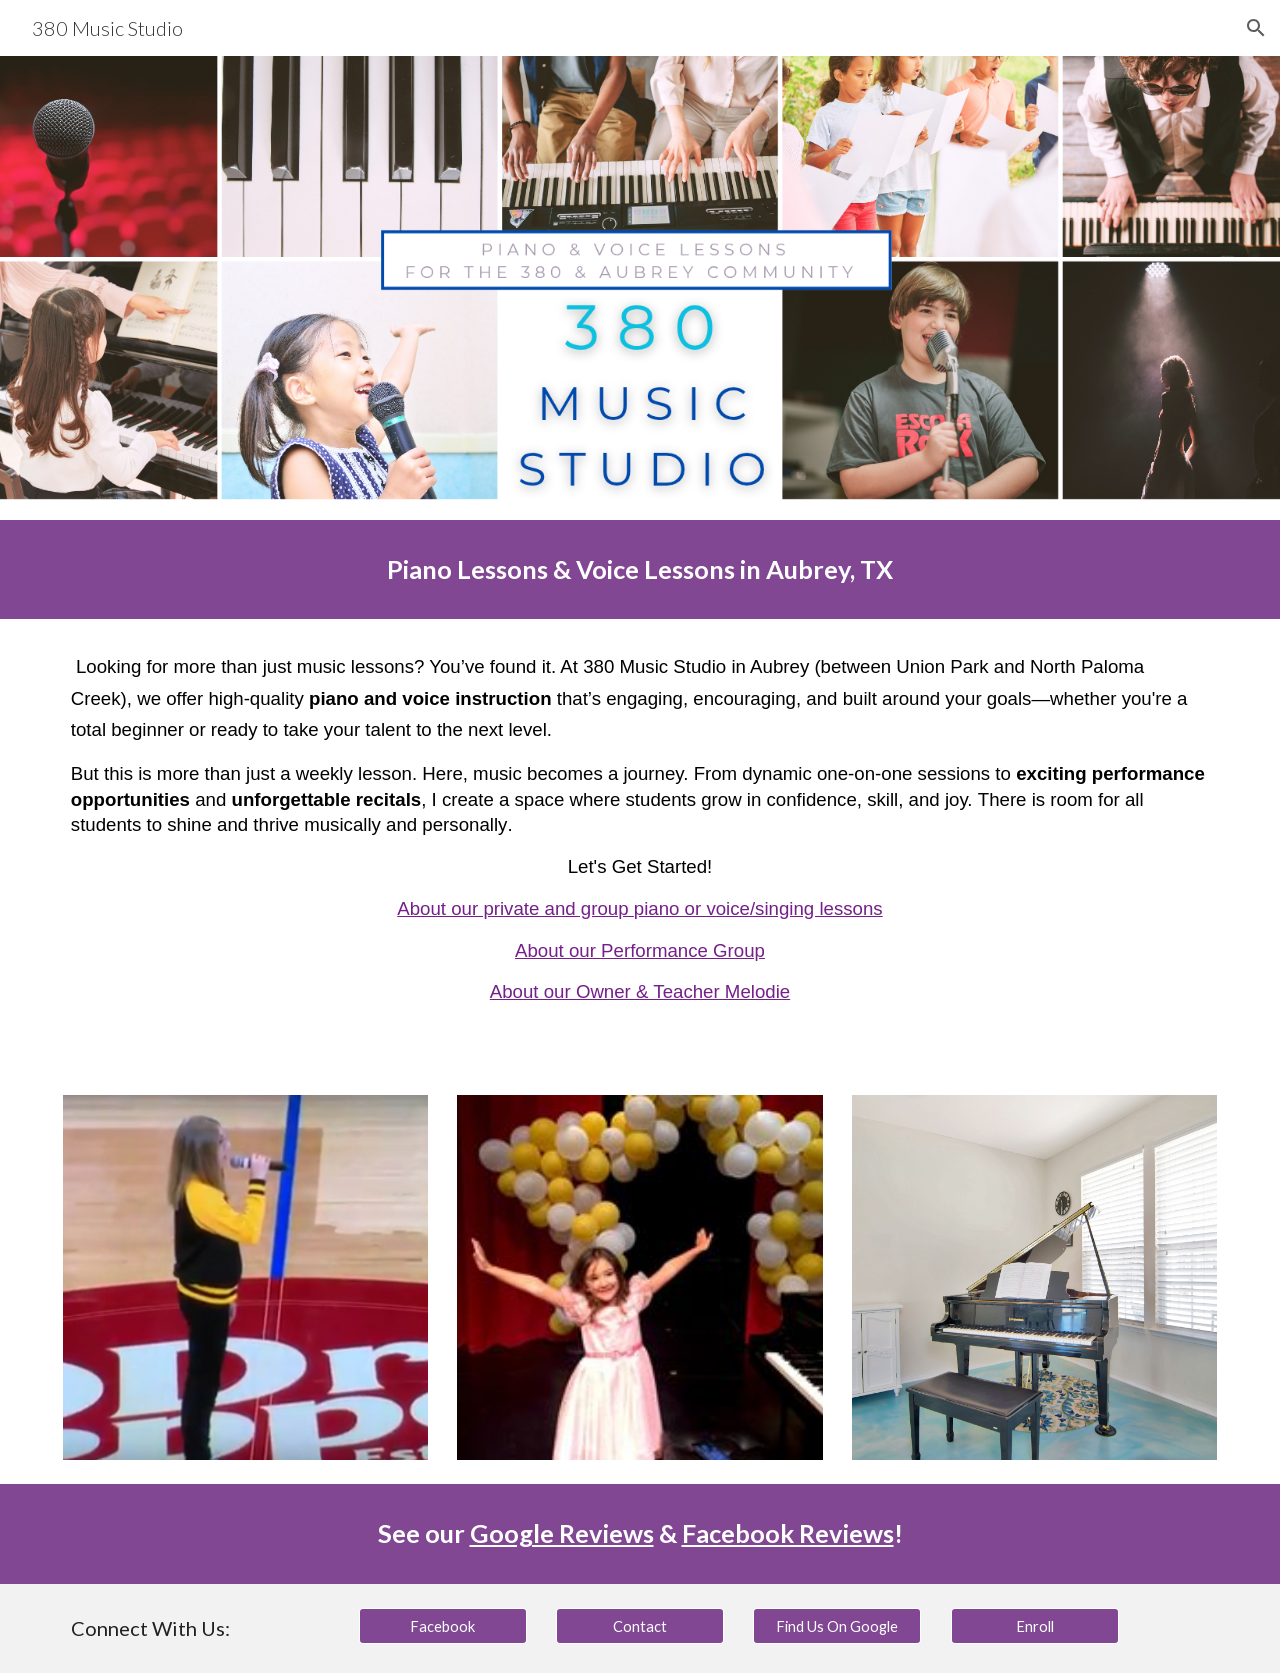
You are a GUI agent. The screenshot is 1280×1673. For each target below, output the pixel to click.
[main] (640, 569)
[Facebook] (443, 1626)
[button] (1256, 28)
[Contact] (640, 1626)
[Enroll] (1035, 1626)
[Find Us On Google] (837, 1626)
